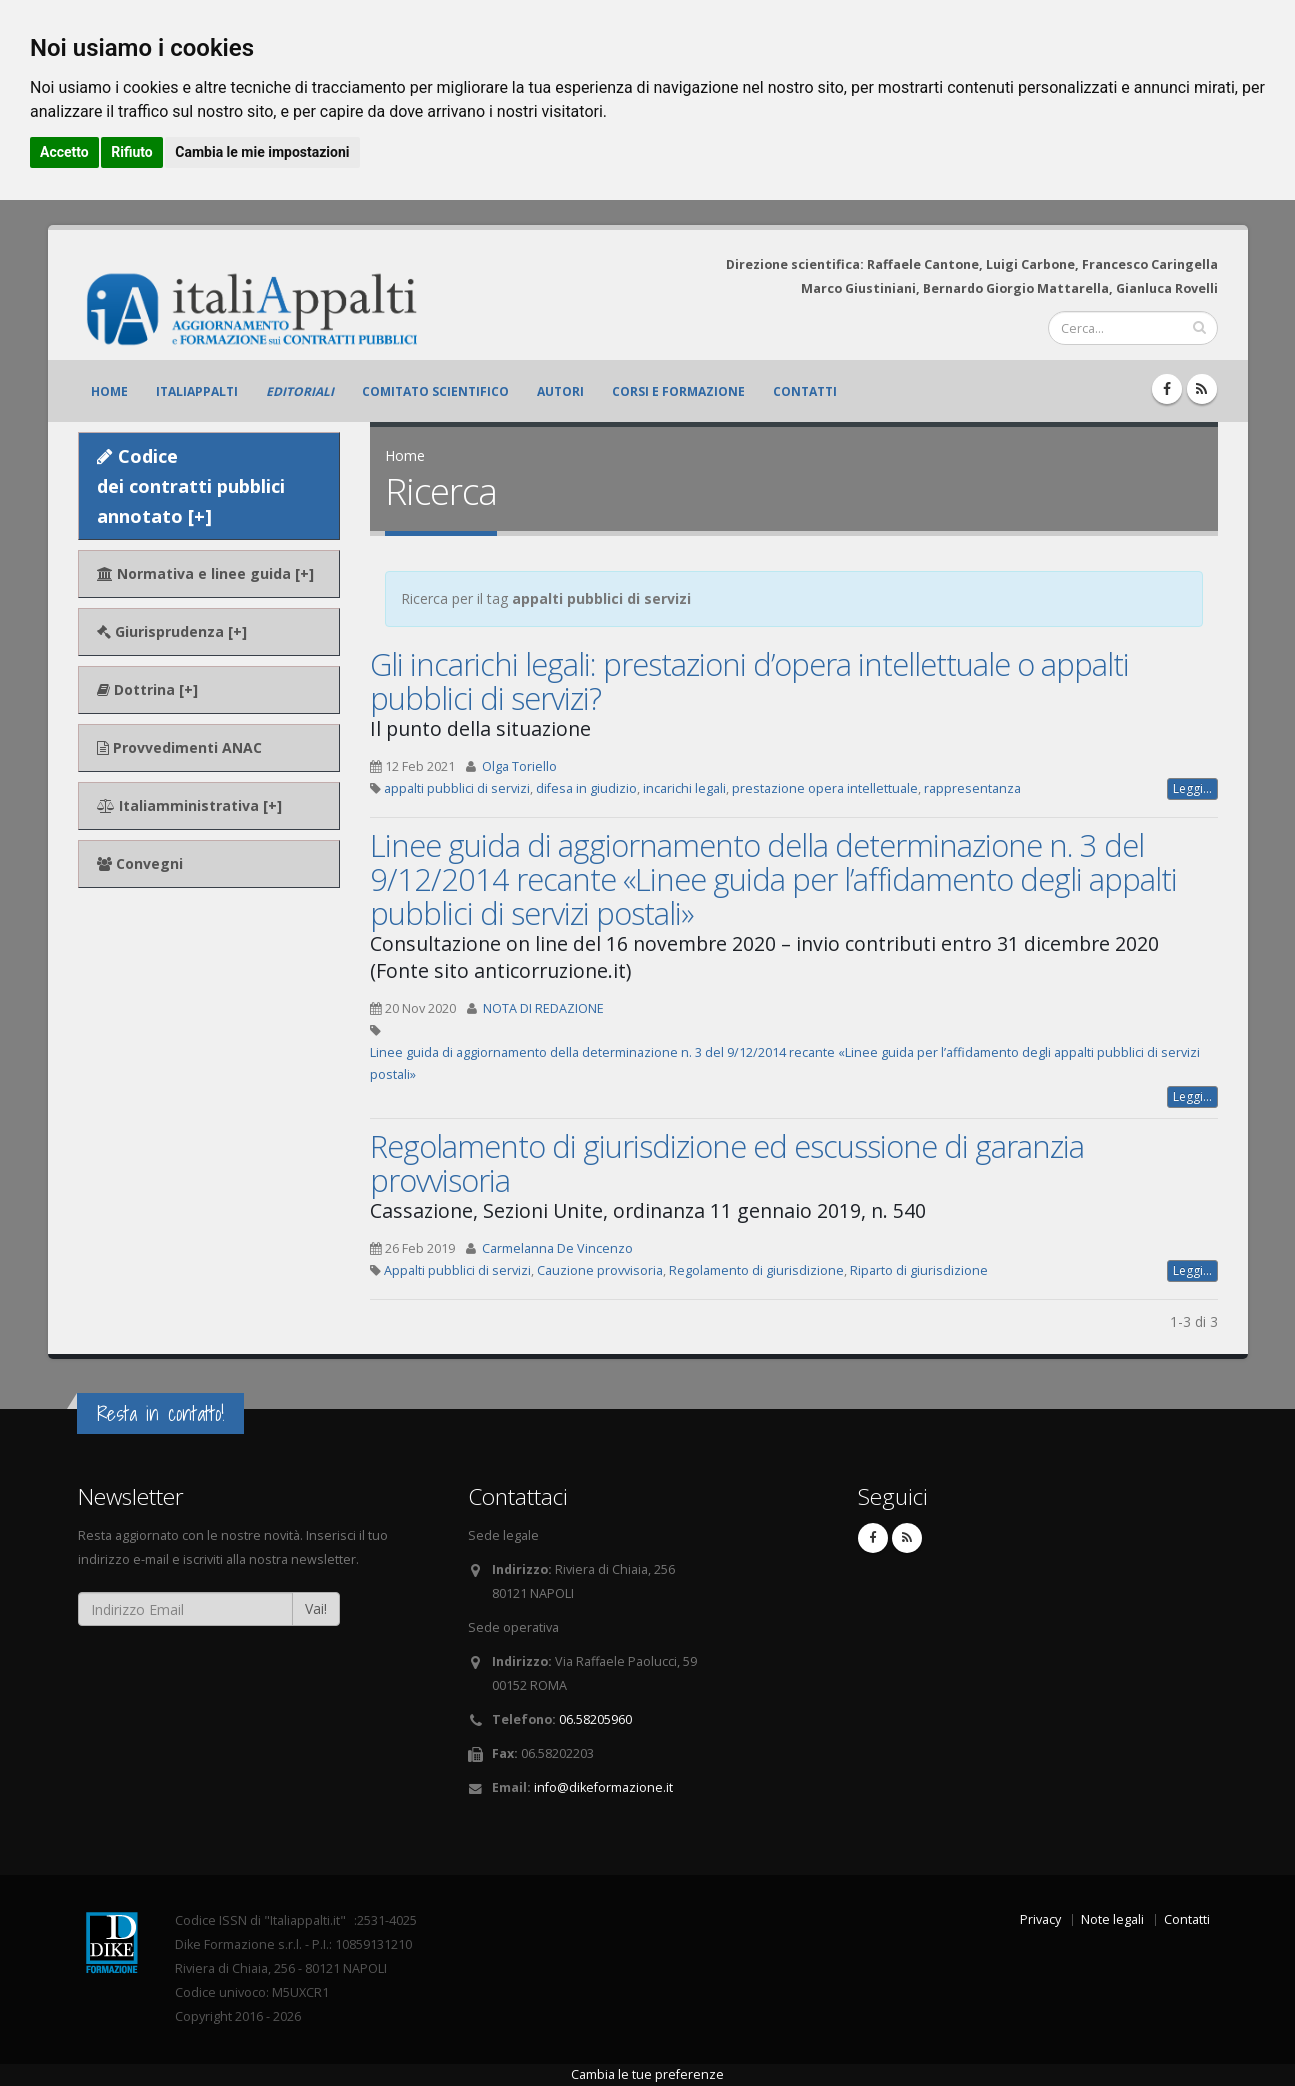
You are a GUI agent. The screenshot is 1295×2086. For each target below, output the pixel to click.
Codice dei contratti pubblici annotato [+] (191, 486)
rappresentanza (972, 788)
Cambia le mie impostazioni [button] (262, 152)
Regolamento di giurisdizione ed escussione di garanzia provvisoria (727, 1163)
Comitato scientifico (435, 391)
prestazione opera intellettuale (825, 788)
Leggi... (1192, 788)
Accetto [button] (64, 152)
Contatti (805, 391)
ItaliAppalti (197, 391)
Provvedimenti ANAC (179, 747)
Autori (560, 391)
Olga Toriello (519, 766)
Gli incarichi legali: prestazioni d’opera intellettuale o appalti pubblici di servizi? (749, 681)
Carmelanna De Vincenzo (557, 1248)
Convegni (140, 863)
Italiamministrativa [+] (189, 805)
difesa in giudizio (586, 788)
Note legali (1112, 1919)
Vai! (316, 1608)
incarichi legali (684, 788)
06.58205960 (595, 1719)
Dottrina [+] (147, 689)
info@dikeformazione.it (603, 1787)
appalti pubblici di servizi (457, 788)
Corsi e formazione (678, 391)
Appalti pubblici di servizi (457, 1270)
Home (109, 391)
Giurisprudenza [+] (172, 631)
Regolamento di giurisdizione (756, 1270)
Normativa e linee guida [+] (205, 573)
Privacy (1040, 1919)
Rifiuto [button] (132, 152)
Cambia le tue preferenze (647, 2074)
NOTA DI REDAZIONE (543, 1008)
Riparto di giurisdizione (919, 1270)
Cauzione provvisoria (600, 1270)
